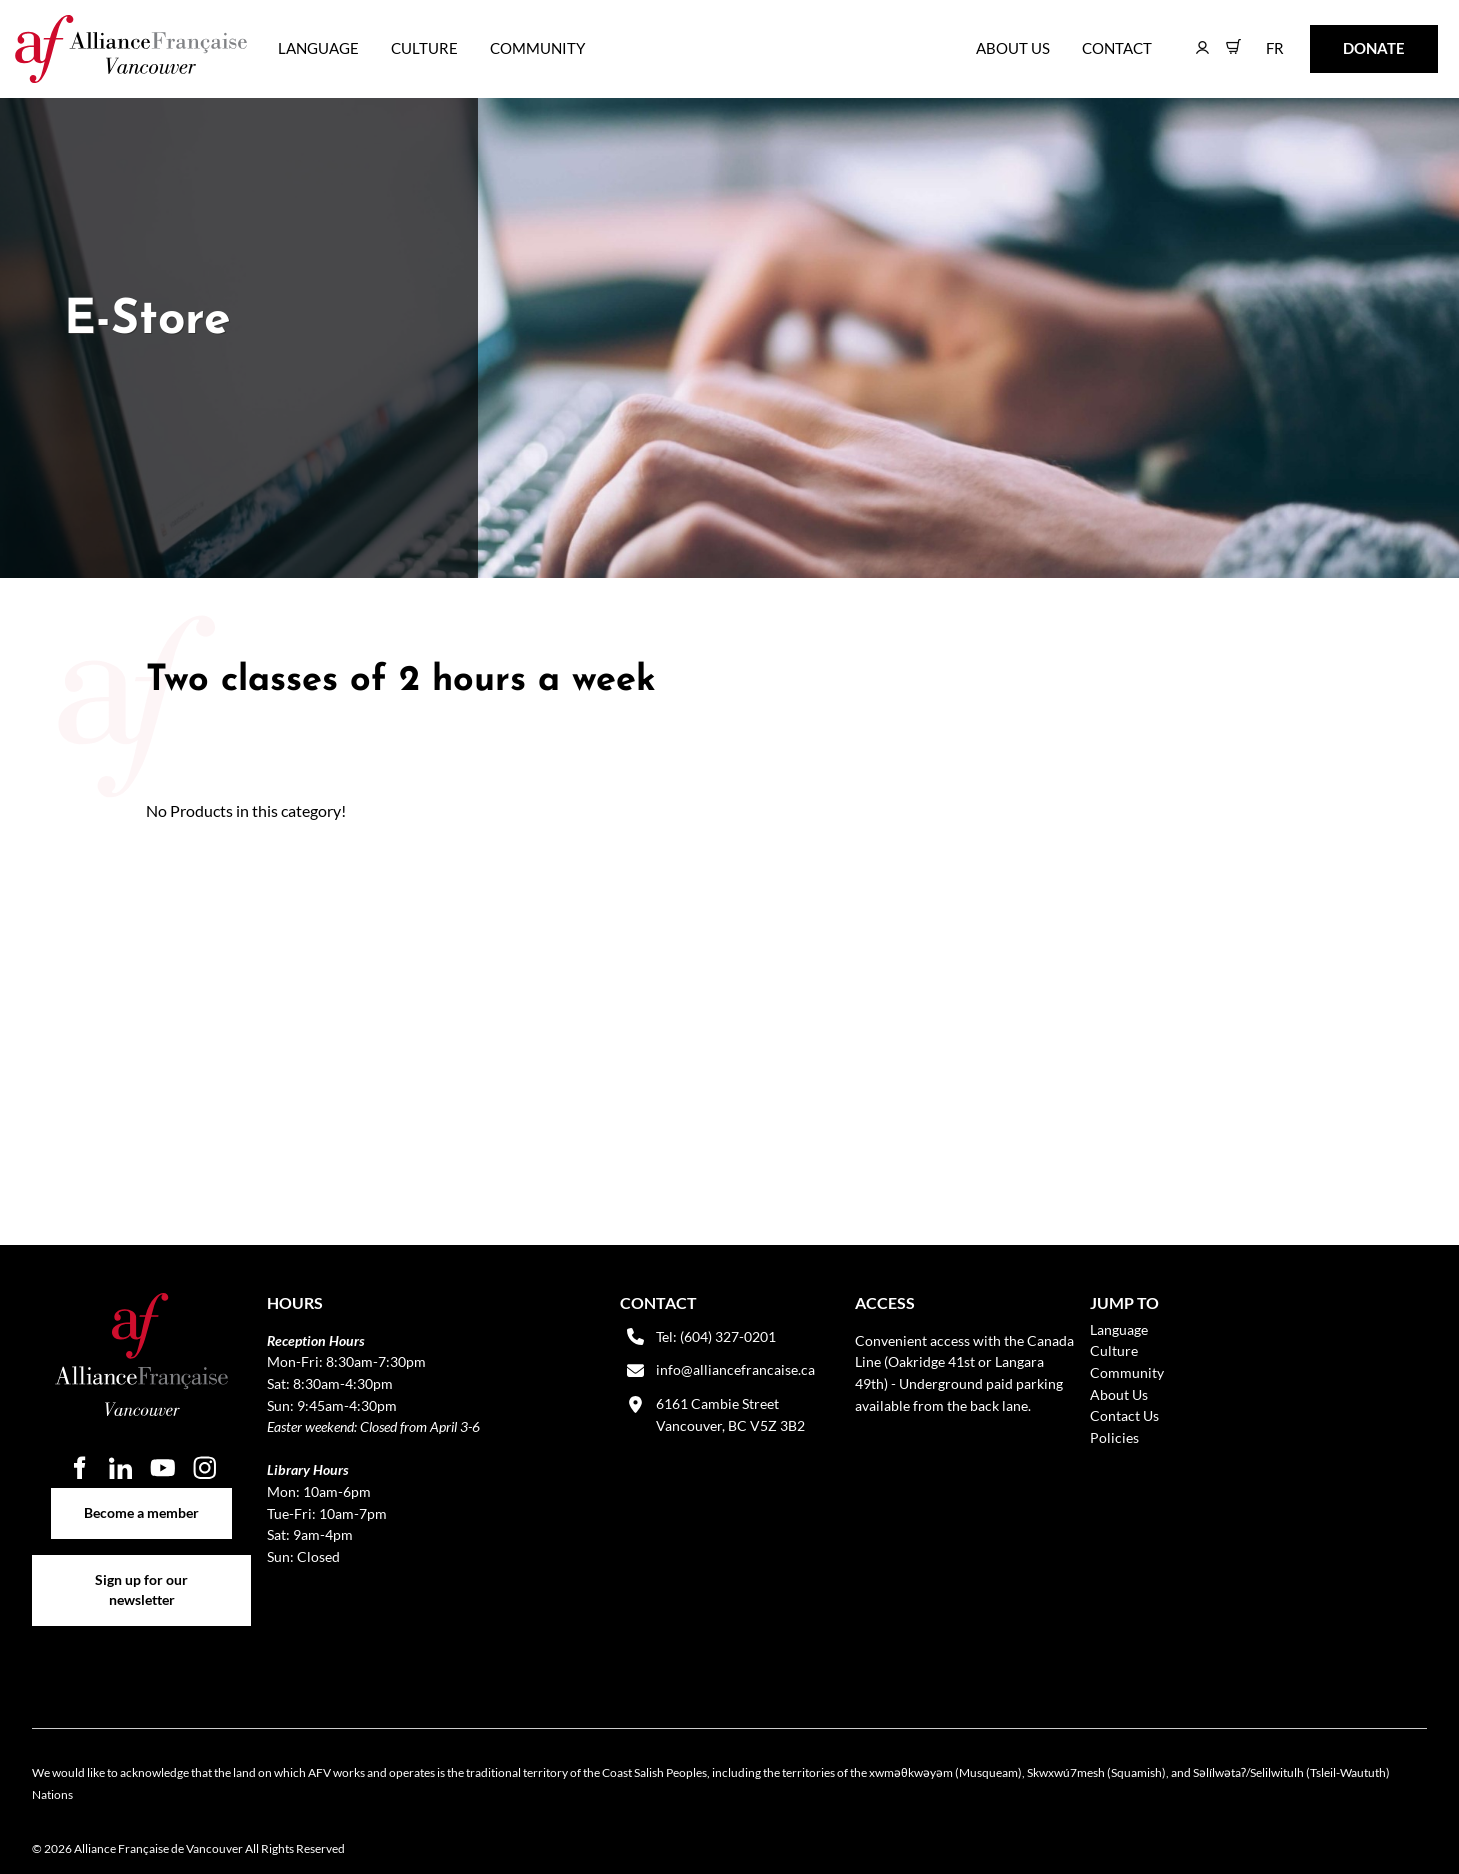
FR (1260, 38)
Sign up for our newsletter (141, 1565)
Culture (424, 48)
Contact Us (1124, 1415)
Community (537, 48)
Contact (1117, 48)
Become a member (141, 1498)
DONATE (1342, 38)
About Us (1013, 48)
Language (318, 48)
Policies (1114, 1437)
